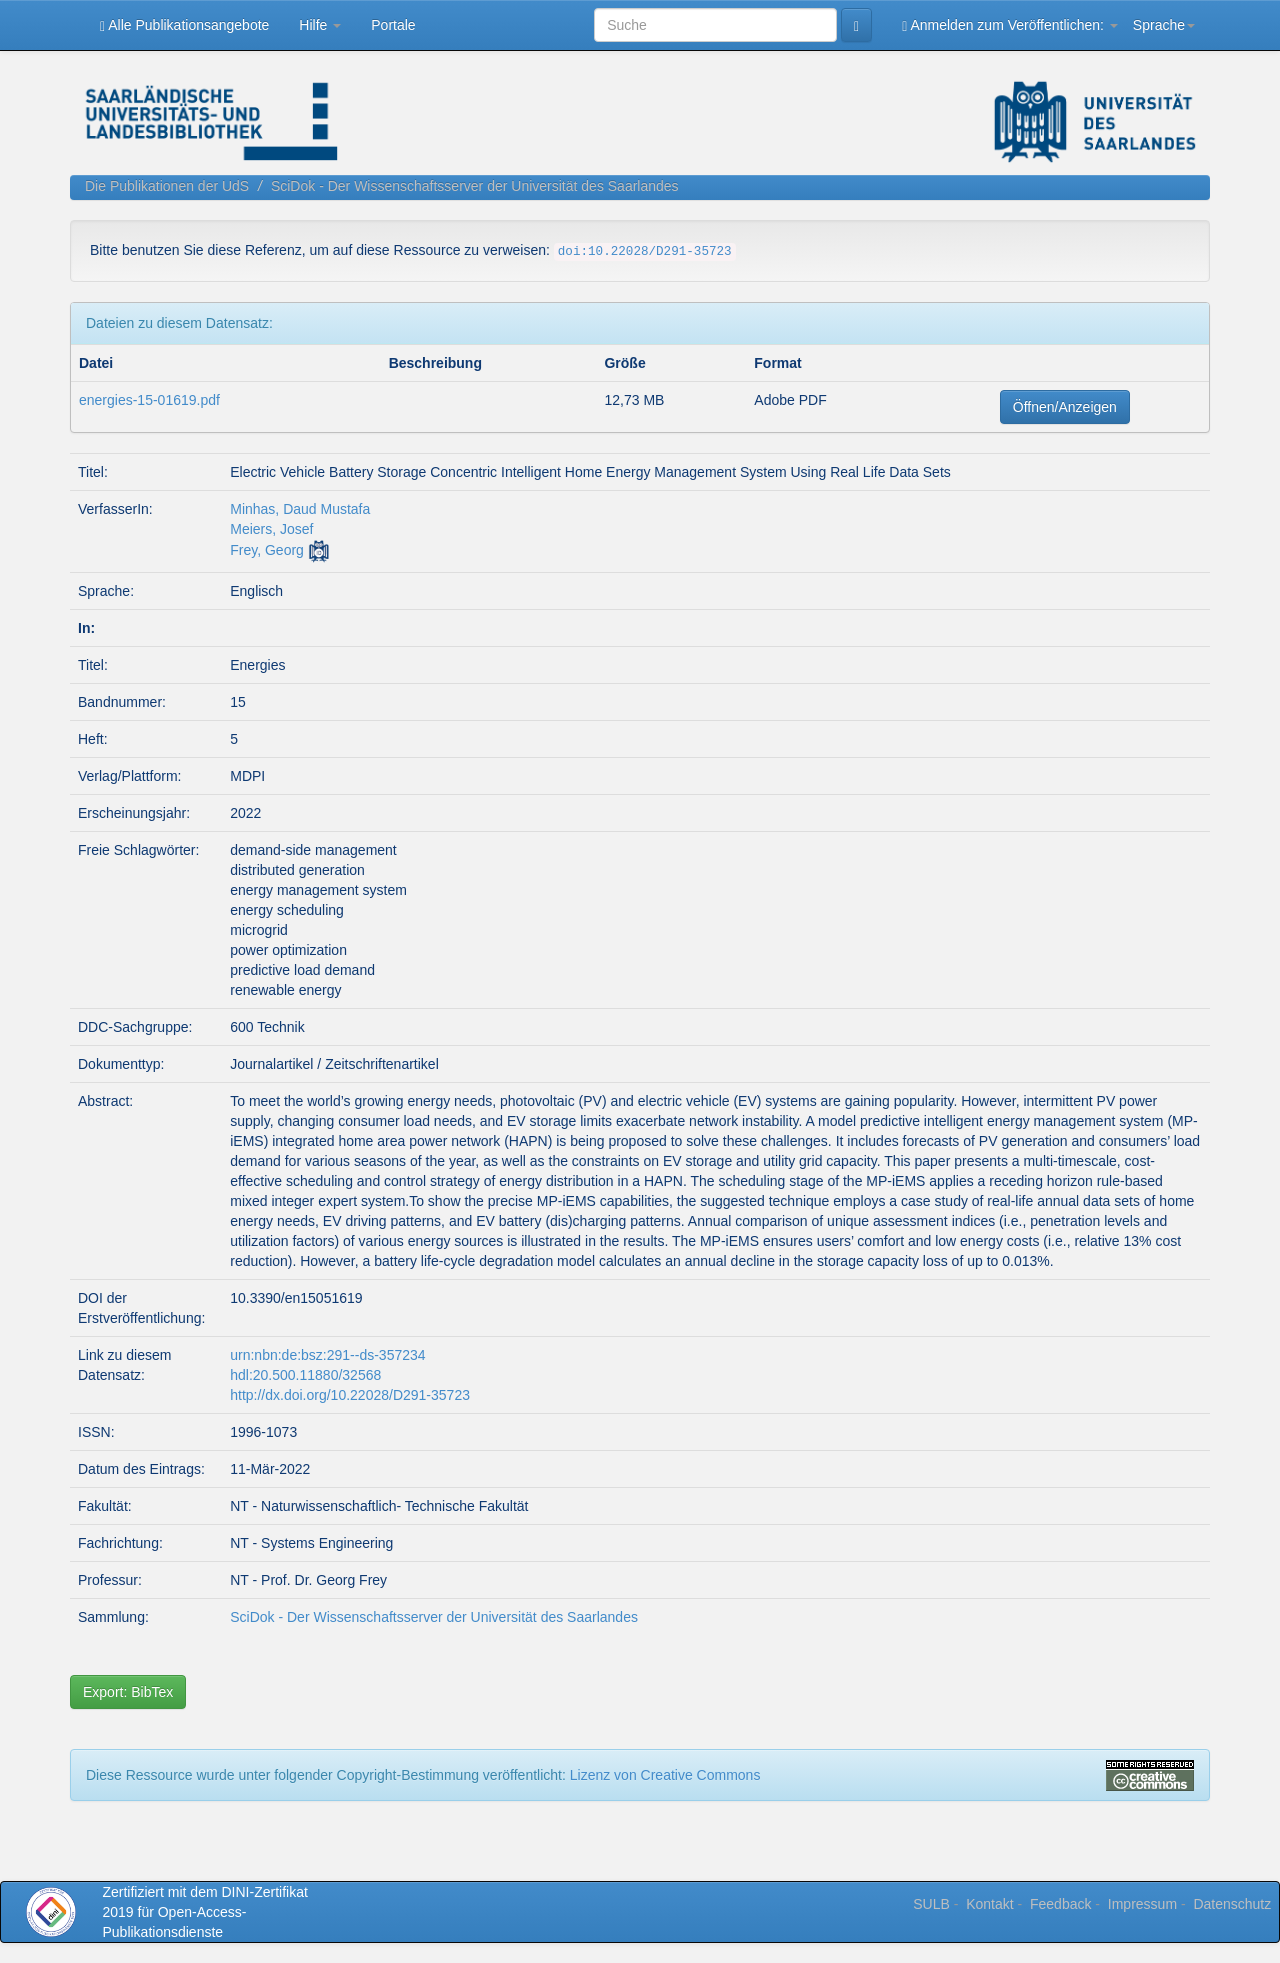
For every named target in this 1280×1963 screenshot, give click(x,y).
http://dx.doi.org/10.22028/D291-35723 (350, 1395)
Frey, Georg (267, 550)
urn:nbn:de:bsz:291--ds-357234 (327, 1355)
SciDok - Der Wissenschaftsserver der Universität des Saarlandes (475, 186)
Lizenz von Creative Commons (665, 1775)
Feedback (1060, 1904)
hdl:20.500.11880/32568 (305, 1375)
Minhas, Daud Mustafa (300, 509)
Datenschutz (1232, 1904)
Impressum (1142, 1904)
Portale (393, 25)
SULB (931, 1904)
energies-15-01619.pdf (149, 400)
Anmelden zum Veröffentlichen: (1010, 25)
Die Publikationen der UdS (167, 186)
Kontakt (989, 1904)
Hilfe (320, 25)
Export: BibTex (128, 1692)
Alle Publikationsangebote (184, 25)
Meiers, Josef (271, 529)
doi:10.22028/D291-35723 (645, 252)
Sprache (1164, 25)
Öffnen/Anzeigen (1065, 407)
